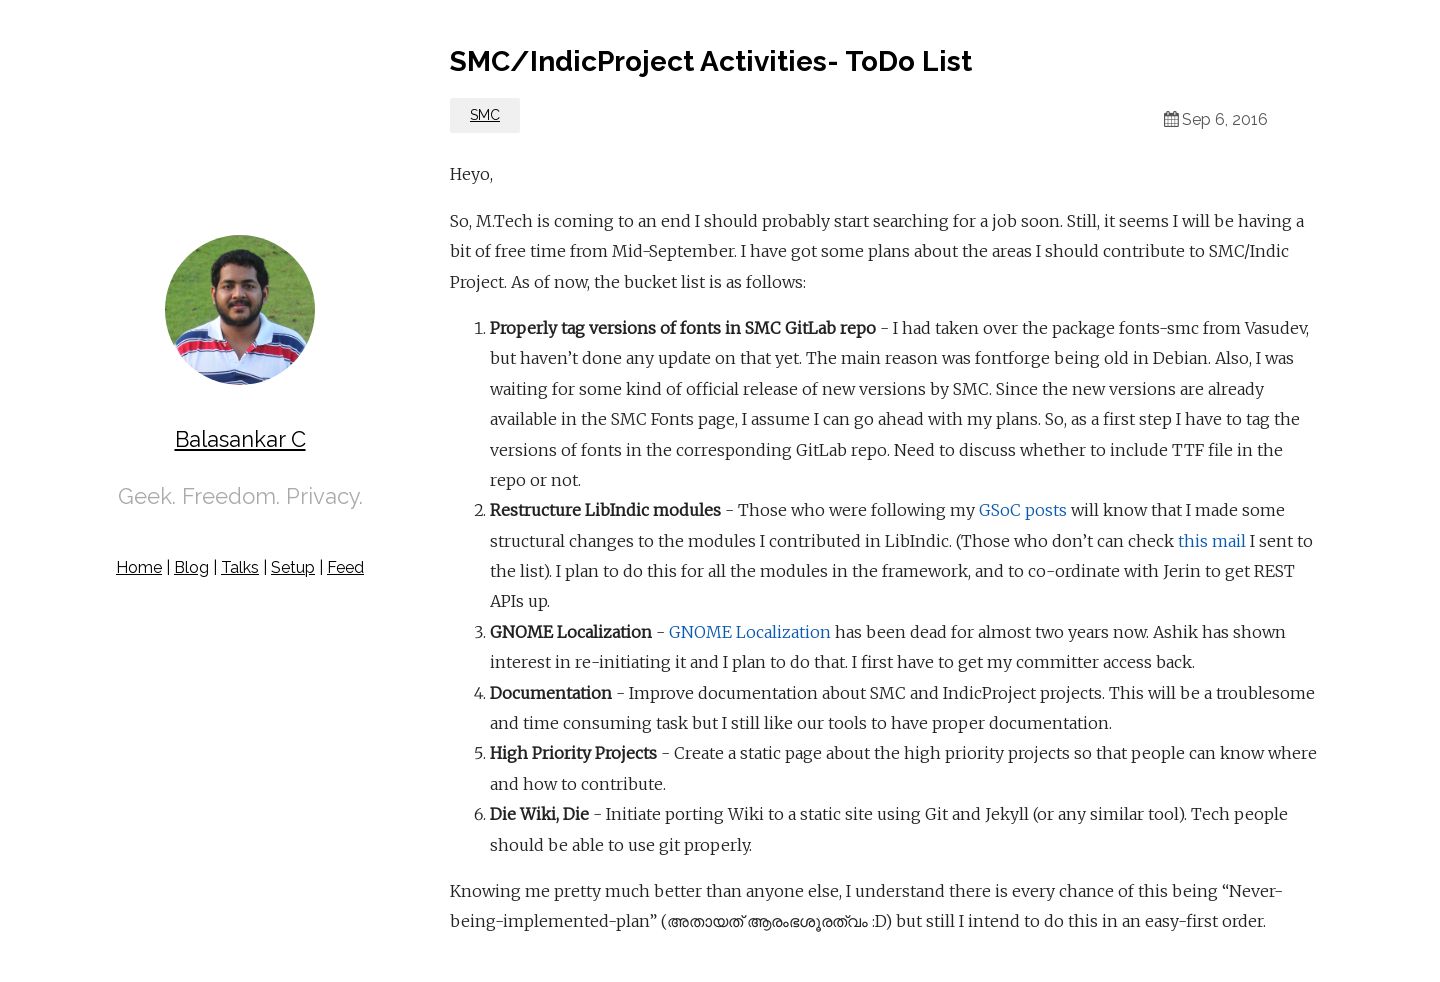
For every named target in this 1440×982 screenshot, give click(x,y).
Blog (191, 567)
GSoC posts (1023, 510)
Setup (293, 567)
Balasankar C (240, 439)
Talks (240, 567)
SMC (485, 115)
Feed (345, 567)
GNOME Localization (750, 632)
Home (139, 567)
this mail (1212, 541)
